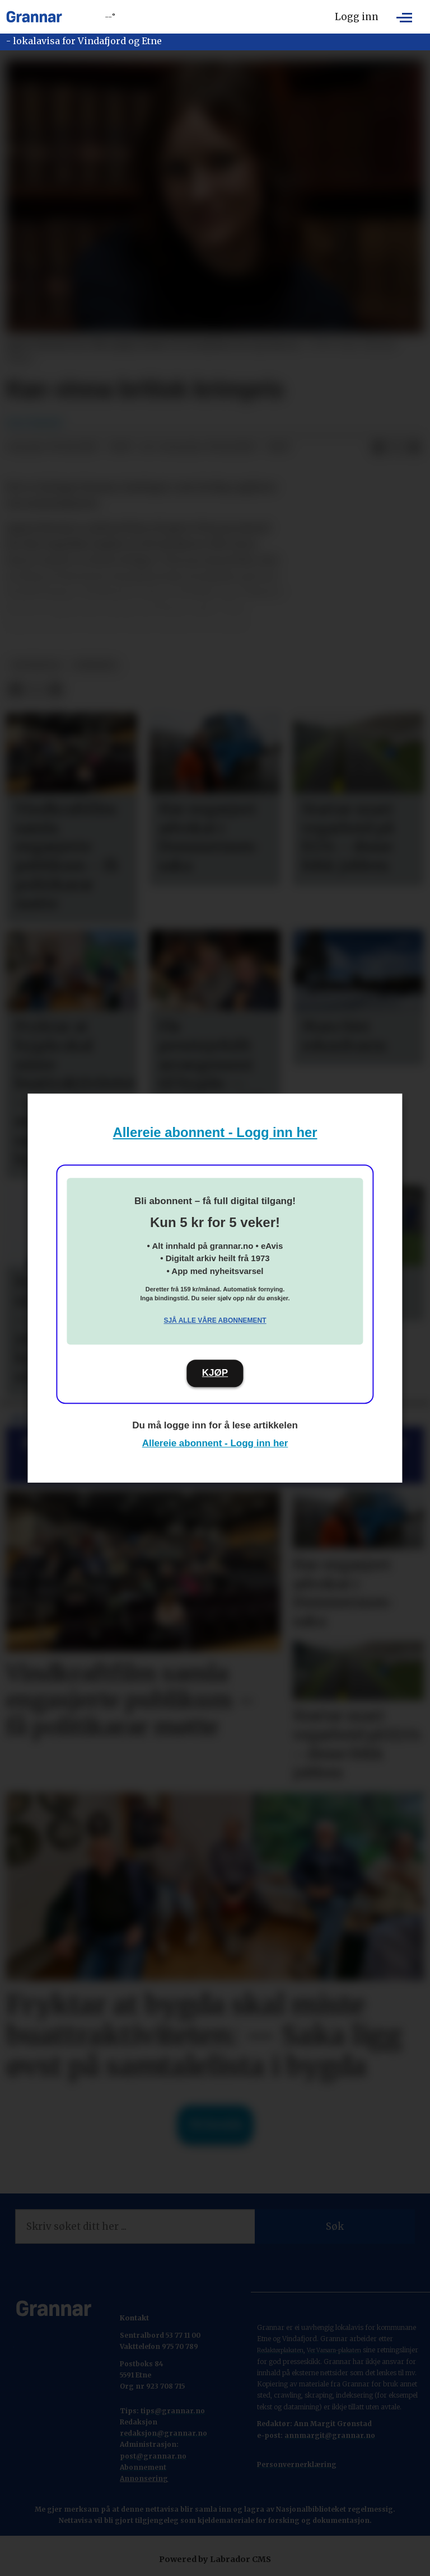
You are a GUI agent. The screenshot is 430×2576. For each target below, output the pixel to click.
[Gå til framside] (34, 17)
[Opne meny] (404, 17)
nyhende (95, 665)
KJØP (215, 1372)
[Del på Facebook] (378, 447)
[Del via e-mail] (414, 447)
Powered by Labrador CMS (215, 2559)
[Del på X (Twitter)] (396, 447)
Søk (335, 2226)
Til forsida (215, 2125)
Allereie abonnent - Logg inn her (215, 1132)
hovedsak (36, 665)
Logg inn (356, 17)
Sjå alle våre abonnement (214, 1320)
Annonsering (144, 2478)
